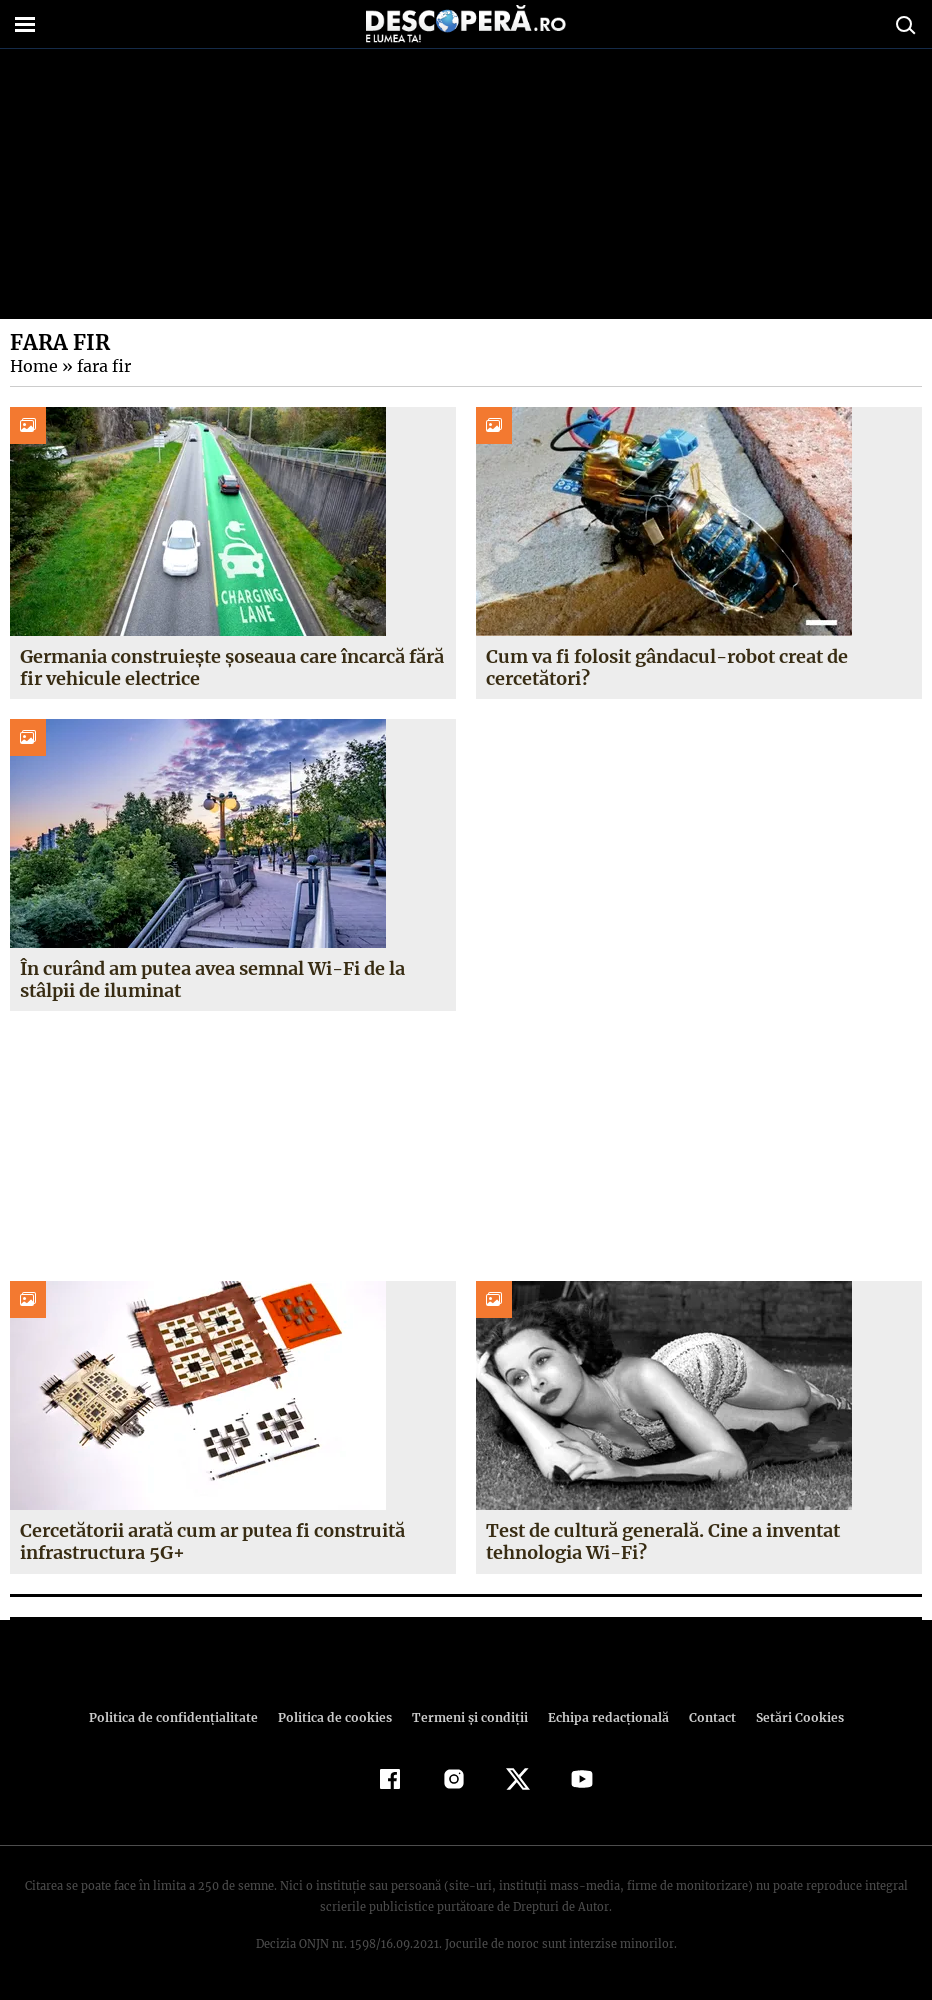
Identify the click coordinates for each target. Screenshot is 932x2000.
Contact (704, 1717)
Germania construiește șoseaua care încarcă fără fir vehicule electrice (232, 667)
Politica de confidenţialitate (182, 1717)
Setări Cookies (789, 1717)
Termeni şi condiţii (467, 1717)
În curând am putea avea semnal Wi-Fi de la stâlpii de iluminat (211, 979)
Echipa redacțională (602, 1717)
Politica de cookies (337, 1717)
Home (33, 366)
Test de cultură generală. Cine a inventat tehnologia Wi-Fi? (663, 1541)
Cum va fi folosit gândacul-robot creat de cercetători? (666, 667)
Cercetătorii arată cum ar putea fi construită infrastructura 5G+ (212, 1541)
